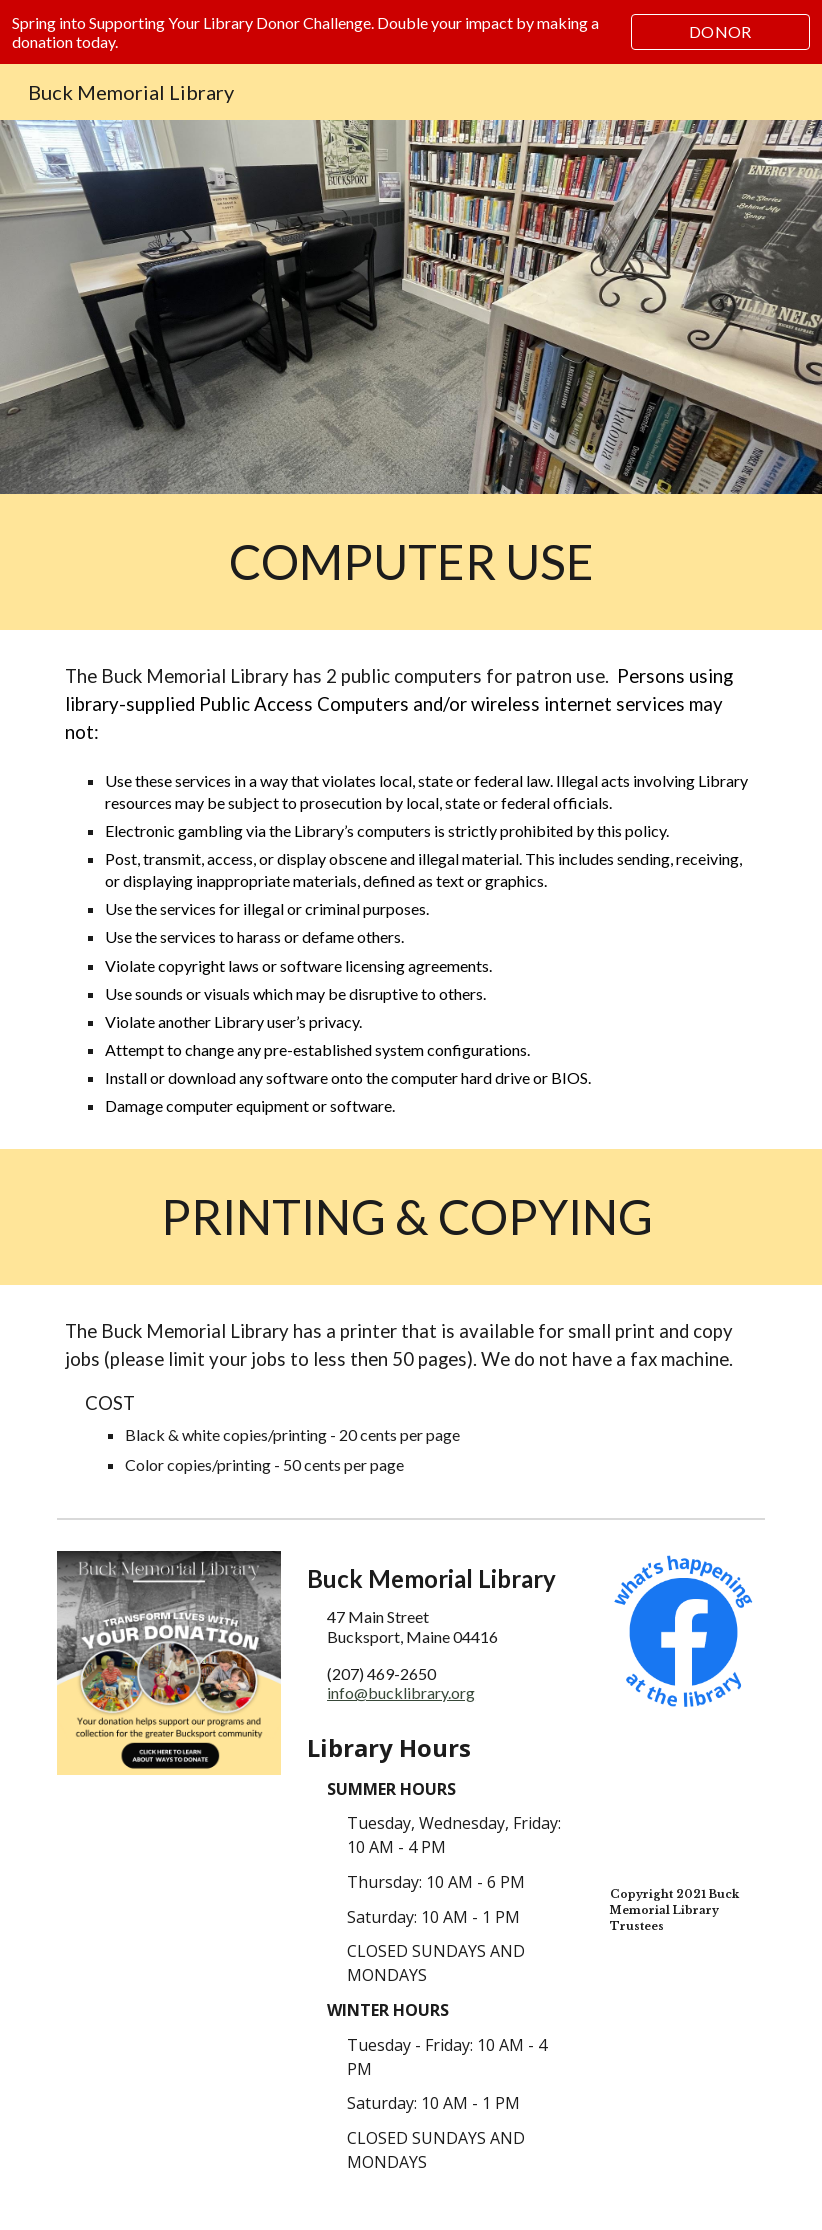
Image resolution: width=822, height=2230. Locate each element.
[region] (411, 32)
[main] (411, 562)
